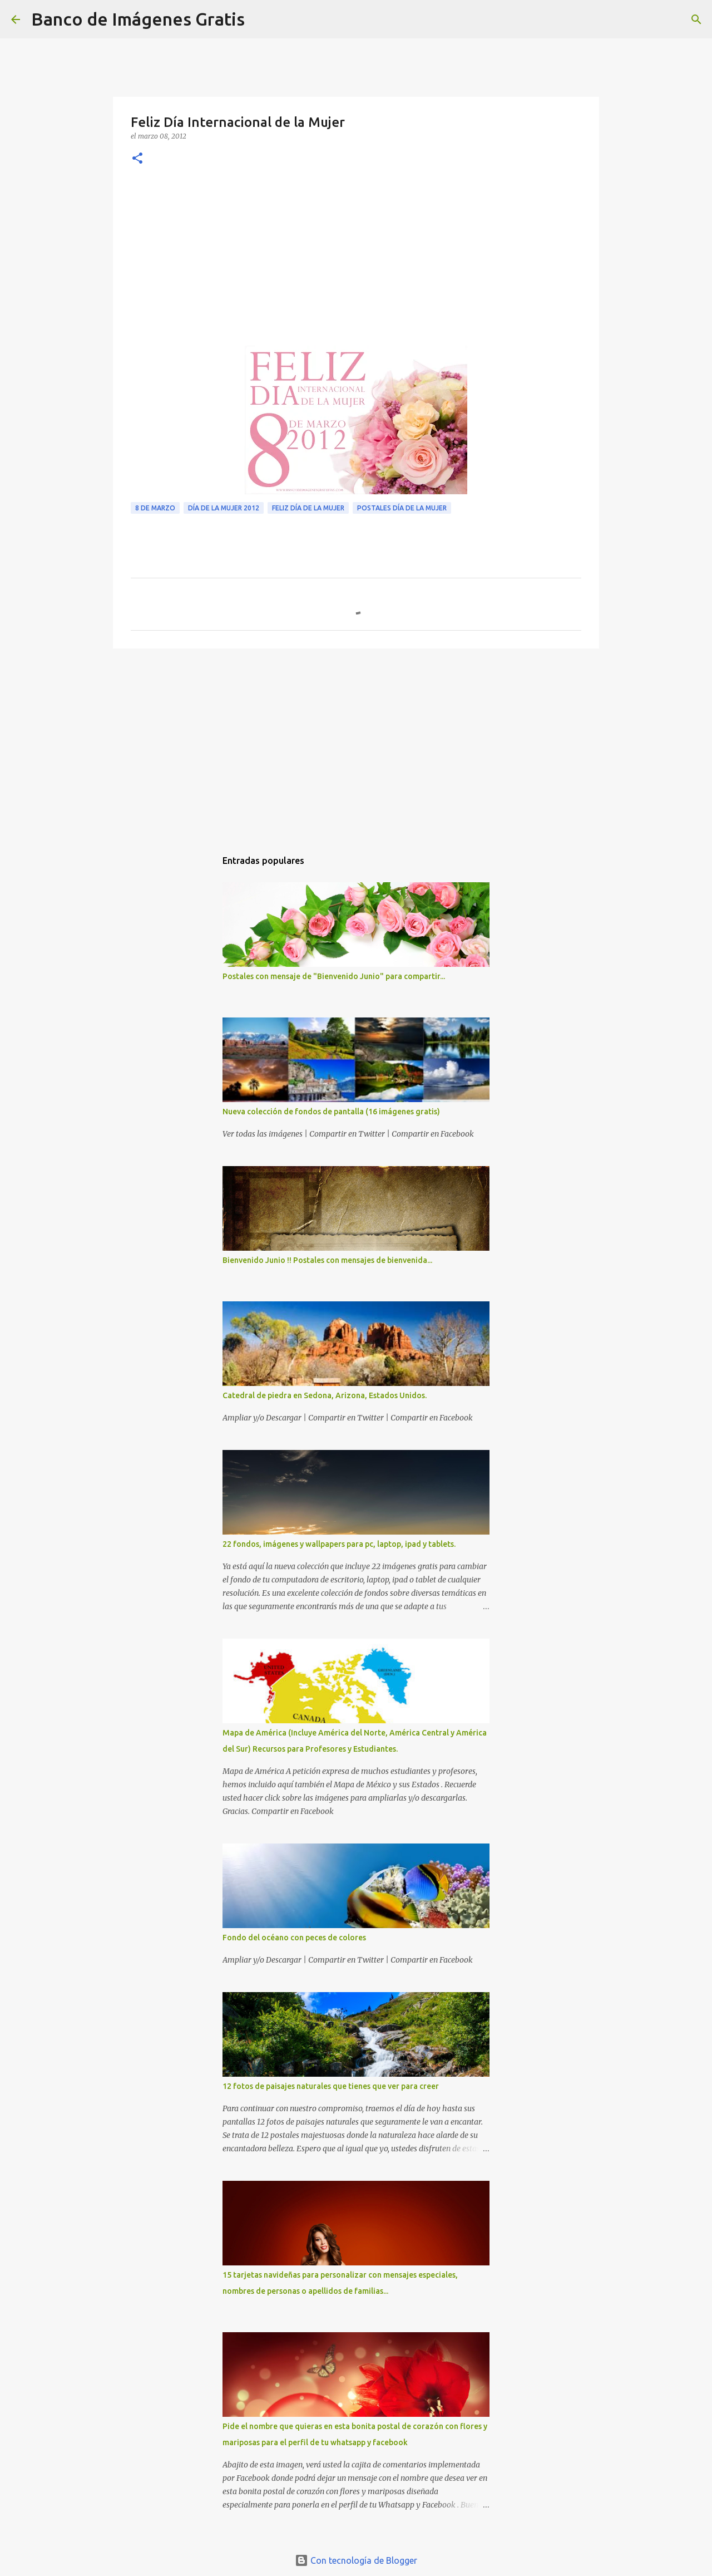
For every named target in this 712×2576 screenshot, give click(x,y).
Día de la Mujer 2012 (223, 508)
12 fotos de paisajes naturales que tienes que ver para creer (330, 2086)
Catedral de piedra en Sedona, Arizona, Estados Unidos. (324, 1395)
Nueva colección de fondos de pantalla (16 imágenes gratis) (331, 1111)
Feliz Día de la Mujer (308, 508)
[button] (137, 158)
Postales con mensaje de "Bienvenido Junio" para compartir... (333, 976)
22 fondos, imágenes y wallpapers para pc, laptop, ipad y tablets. (339, 1544)
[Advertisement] (356, 262)
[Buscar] (260, 19)
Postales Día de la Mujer (402, 508)
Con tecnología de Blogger (356, 2560)
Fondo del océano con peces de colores (294, 1937)
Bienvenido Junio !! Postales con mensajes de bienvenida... (327, 1260)
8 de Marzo (155, 508)
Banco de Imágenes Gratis (138, 19)
